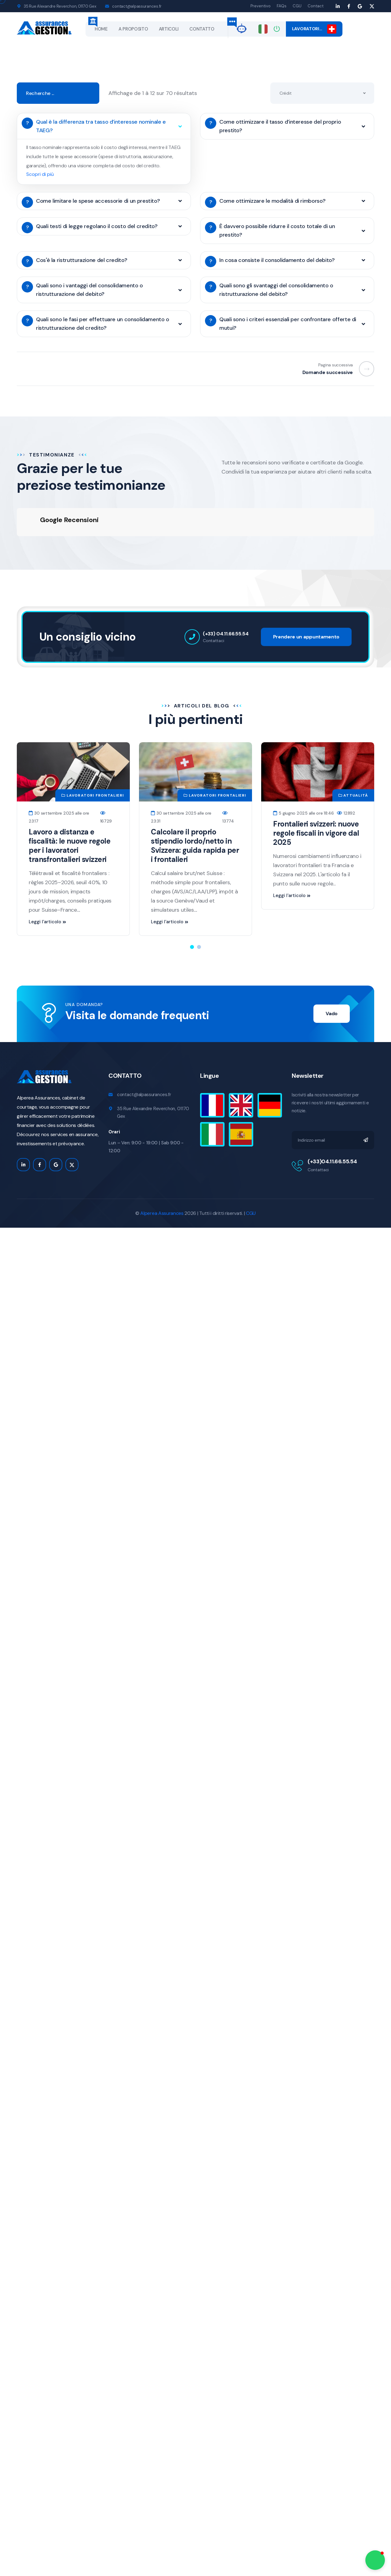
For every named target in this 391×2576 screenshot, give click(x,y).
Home (101, 28)
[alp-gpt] (241, 27)
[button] (192, 913)
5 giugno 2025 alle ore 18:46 (303, 779)
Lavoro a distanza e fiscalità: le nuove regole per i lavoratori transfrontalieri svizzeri (70, 811)
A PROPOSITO (133, 29)
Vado (332, 979)
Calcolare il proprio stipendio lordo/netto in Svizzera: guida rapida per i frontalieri (195, 811)
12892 (346, 779)
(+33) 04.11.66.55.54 (226, 599)
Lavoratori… (314, 29)
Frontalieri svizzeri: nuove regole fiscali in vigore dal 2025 (316, 799)
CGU (297, 6)
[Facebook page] (348, 6)
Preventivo (260, 6)
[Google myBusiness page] (360, 6)
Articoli (169, 29)
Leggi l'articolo (47, 888)
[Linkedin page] (338, 6)
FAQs (282, 6)
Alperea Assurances (161, 1179)
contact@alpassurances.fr (137, 6)
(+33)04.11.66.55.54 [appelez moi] (332, 1127)
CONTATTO (201, 29)
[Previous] (363, 368)
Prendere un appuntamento (306, 602)
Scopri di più (40, 174)
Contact (315, 6)
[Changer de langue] (263, 29)
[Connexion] (277, 29)
